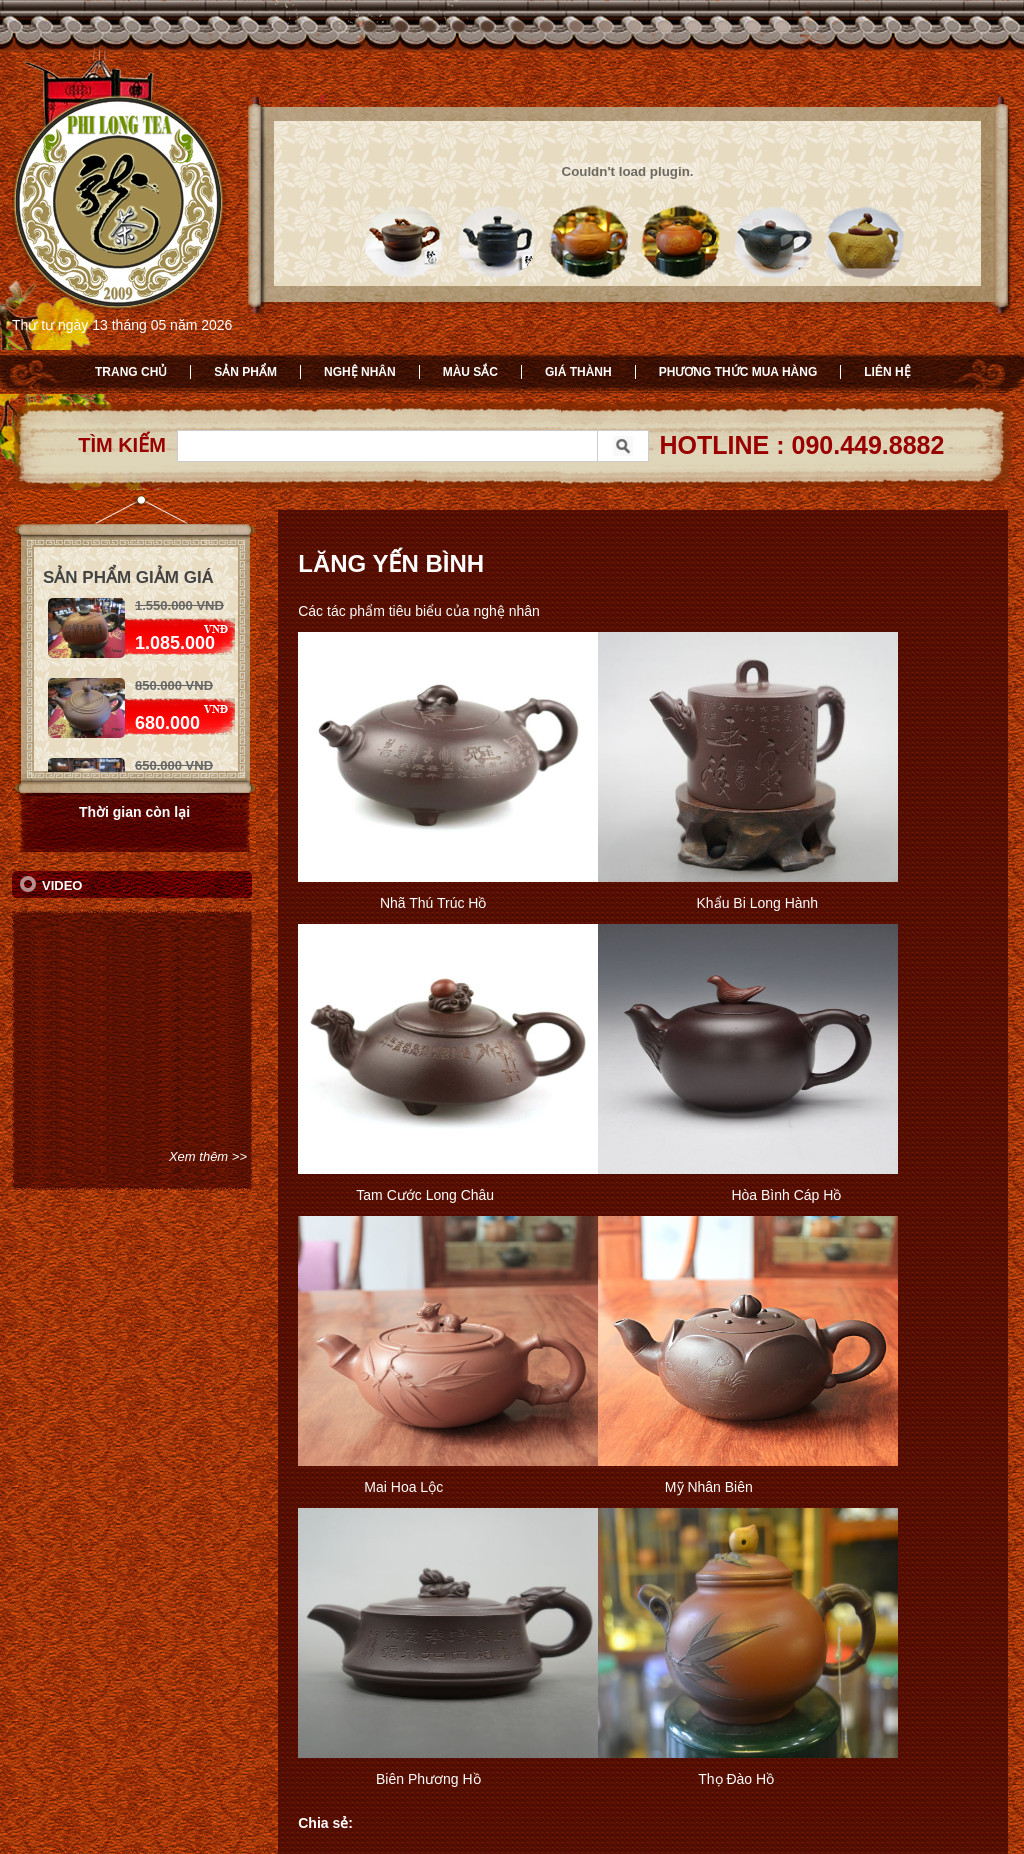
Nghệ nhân (360, 372)
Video (62, 885)
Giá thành (578, 372)
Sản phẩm (245, 372)
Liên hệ (887, 372)
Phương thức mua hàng (738, 372)
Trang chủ (131, 372)
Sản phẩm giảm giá (128, 577)
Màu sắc (470, 372)
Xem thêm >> (208, 1156)
